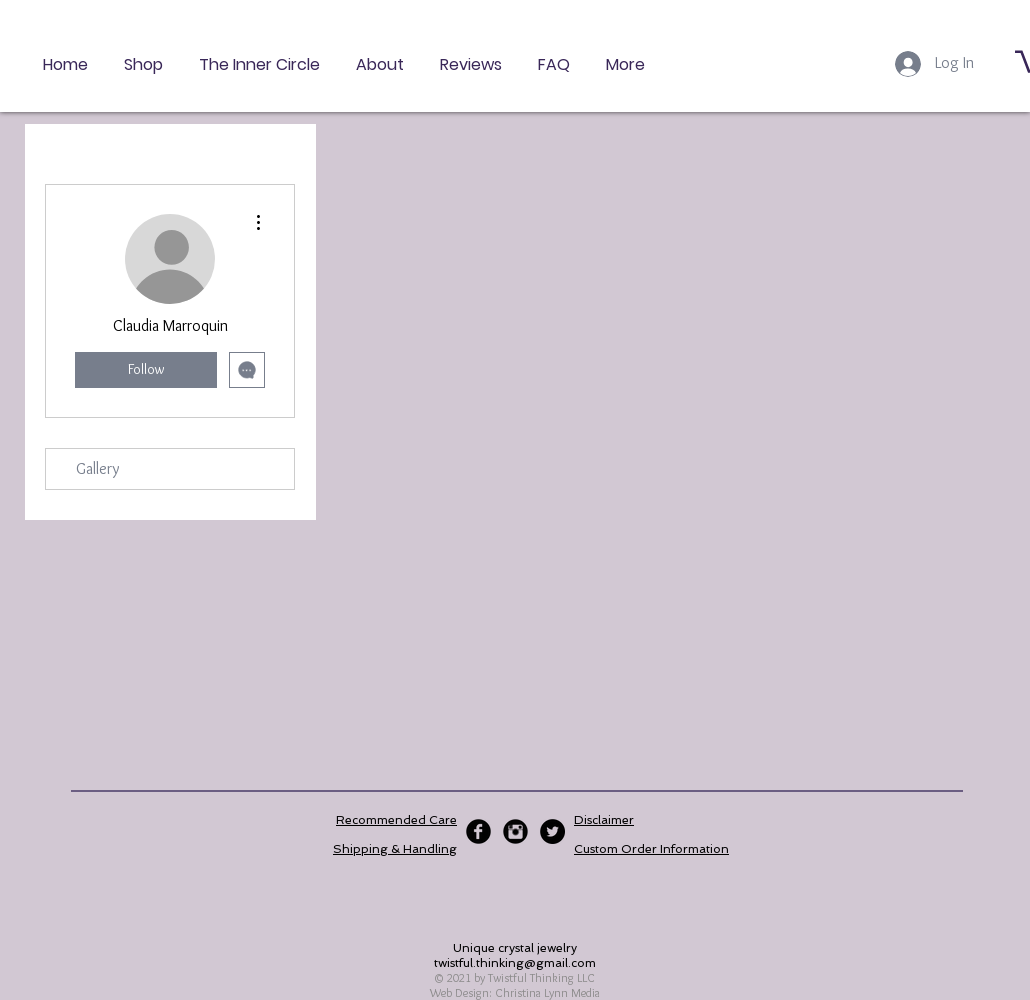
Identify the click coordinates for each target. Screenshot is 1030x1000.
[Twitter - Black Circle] (552, 831)
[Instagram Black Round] (515, 831)
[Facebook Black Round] (478, 831)
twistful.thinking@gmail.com (515, 963)
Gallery (97, 468)
